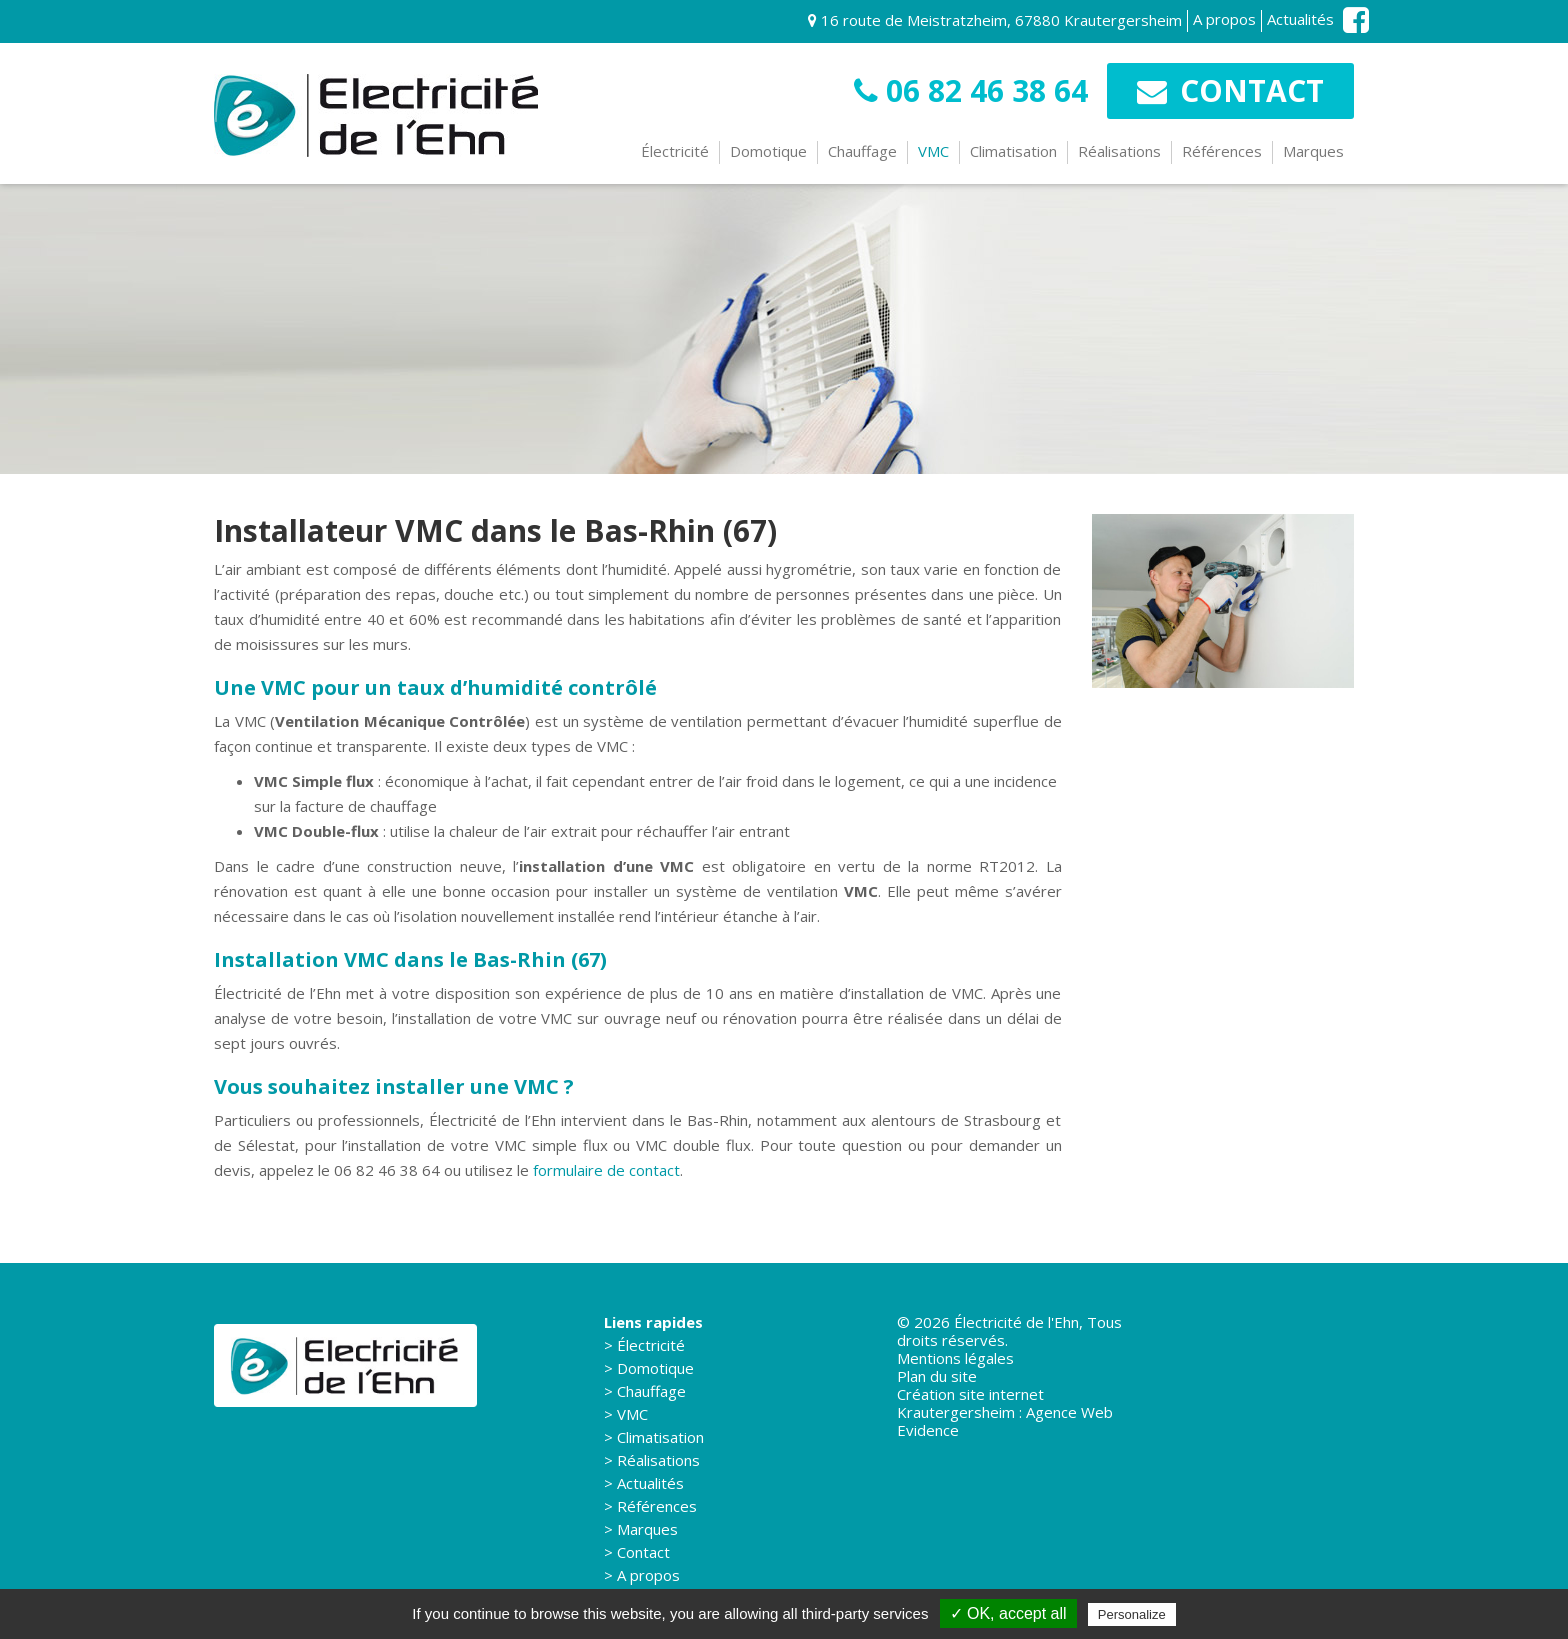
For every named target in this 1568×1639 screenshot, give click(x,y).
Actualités (1300, 19)
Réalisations (1119, 151)
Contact (1230, 90)
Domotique (768, 151)
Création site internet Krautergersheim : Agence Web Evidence (1005, 1412)
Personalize (1132, 1614)
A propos (1224, 19)
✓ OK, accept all (1008, 1613)
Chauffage (862, 151)
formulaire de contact (606, 1170)
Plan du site (937, 1376)
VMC (933, 151)
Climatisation (1013, 151)
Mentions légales (955, 1358)
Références (1222, 151)
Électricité (675, 151)
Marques (1313, 151)
